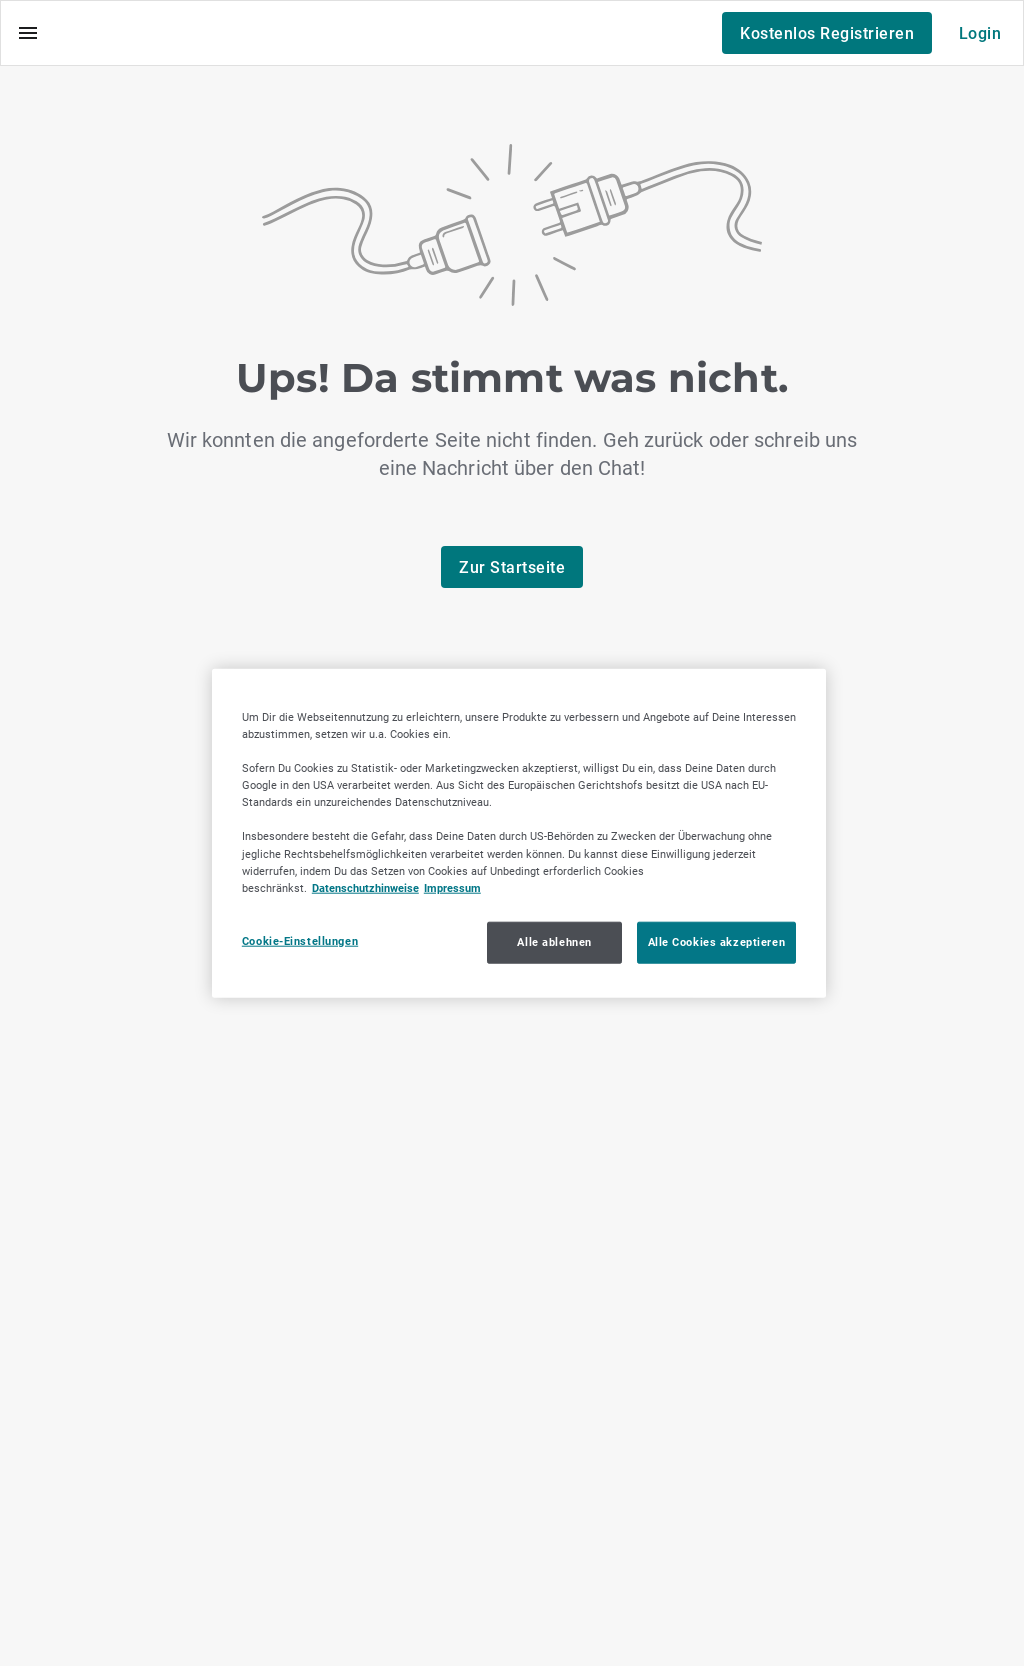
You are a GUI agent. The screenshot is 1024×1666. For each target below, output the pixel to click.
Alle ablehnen (554, 941)
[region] (519, 833)
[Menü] (28, 33)
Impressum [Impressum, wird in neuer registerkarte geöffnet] (452, 887)
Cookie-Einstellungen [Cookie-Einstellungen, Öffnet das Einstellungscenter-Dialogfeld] (300, 940)
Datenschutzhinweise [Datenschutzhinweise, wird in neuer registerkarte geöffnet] (365, 887)
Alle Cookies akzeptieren (717, 941)
